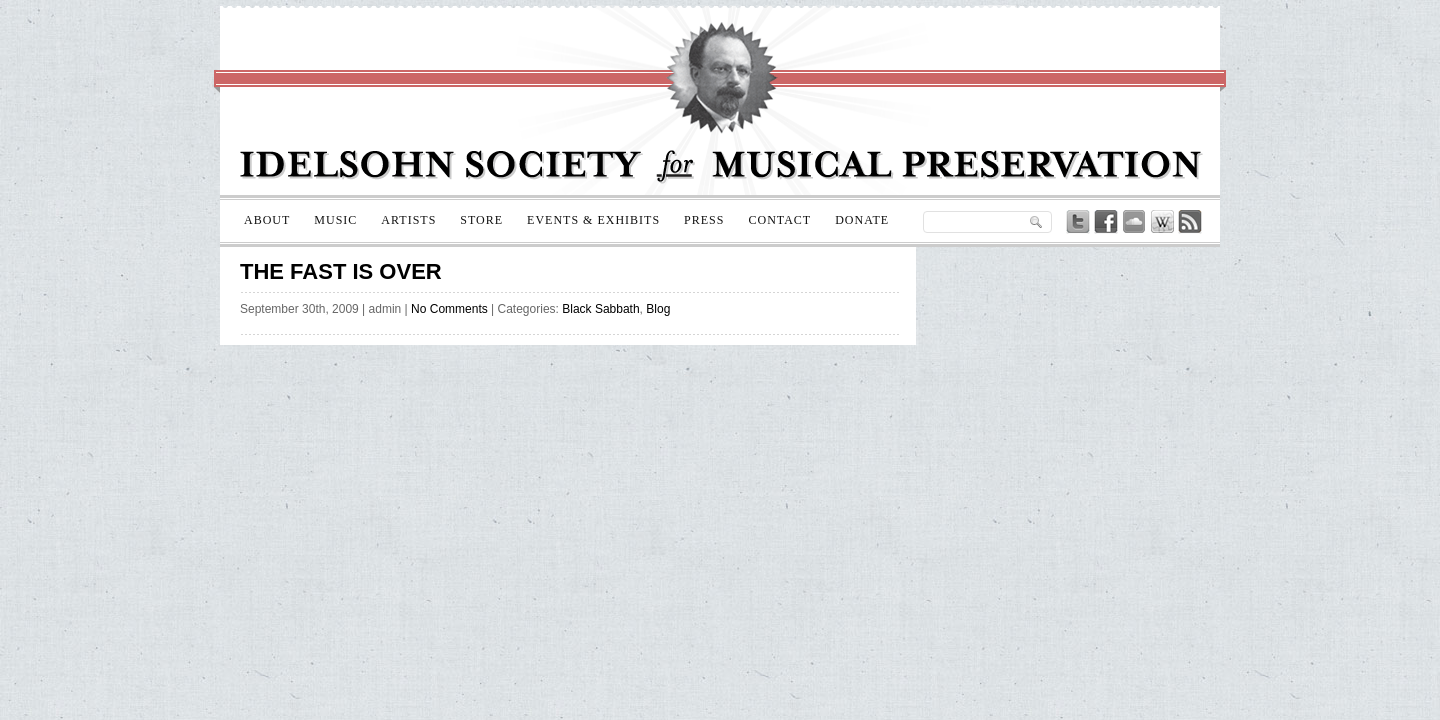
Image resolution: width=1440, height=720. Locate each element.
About (267, 220)
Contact (779, 220)
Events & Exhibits (593, 220)
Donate (862, 220)
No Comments (449, 309)
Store (481, 220)
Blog (658, 309)
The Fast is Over (341, 271)
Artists (408, 220)
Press (704, 220)
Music (335, 220)
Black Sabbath (600, 309)
